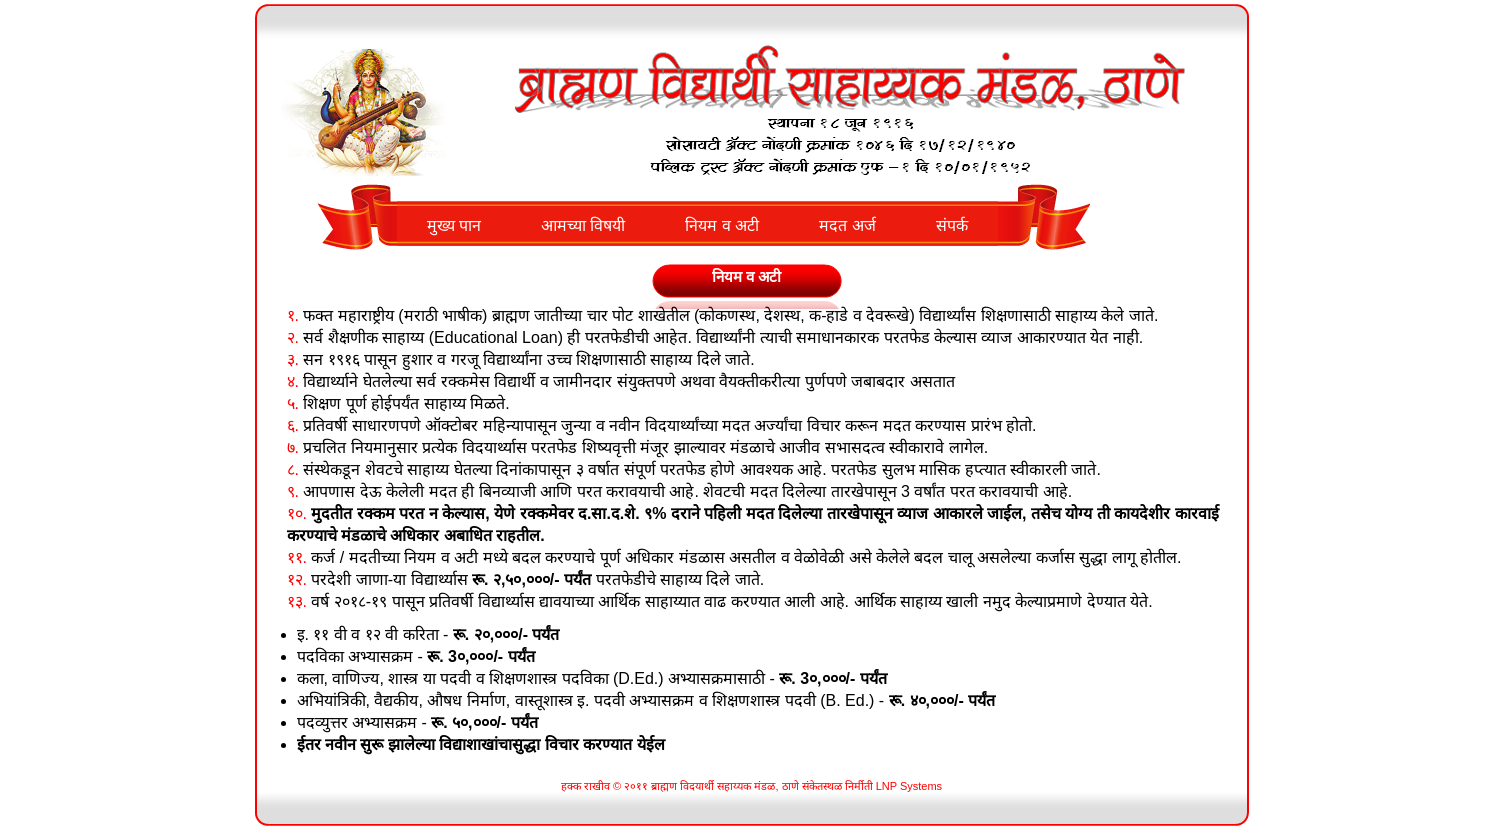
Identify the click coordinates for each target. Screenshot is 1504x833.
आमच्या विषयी (583, 225)
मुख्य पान (454, 225)
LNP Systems (909, 786)
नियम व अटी (722, 225)
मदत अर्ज (847, 225)
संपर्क (952, 225)
